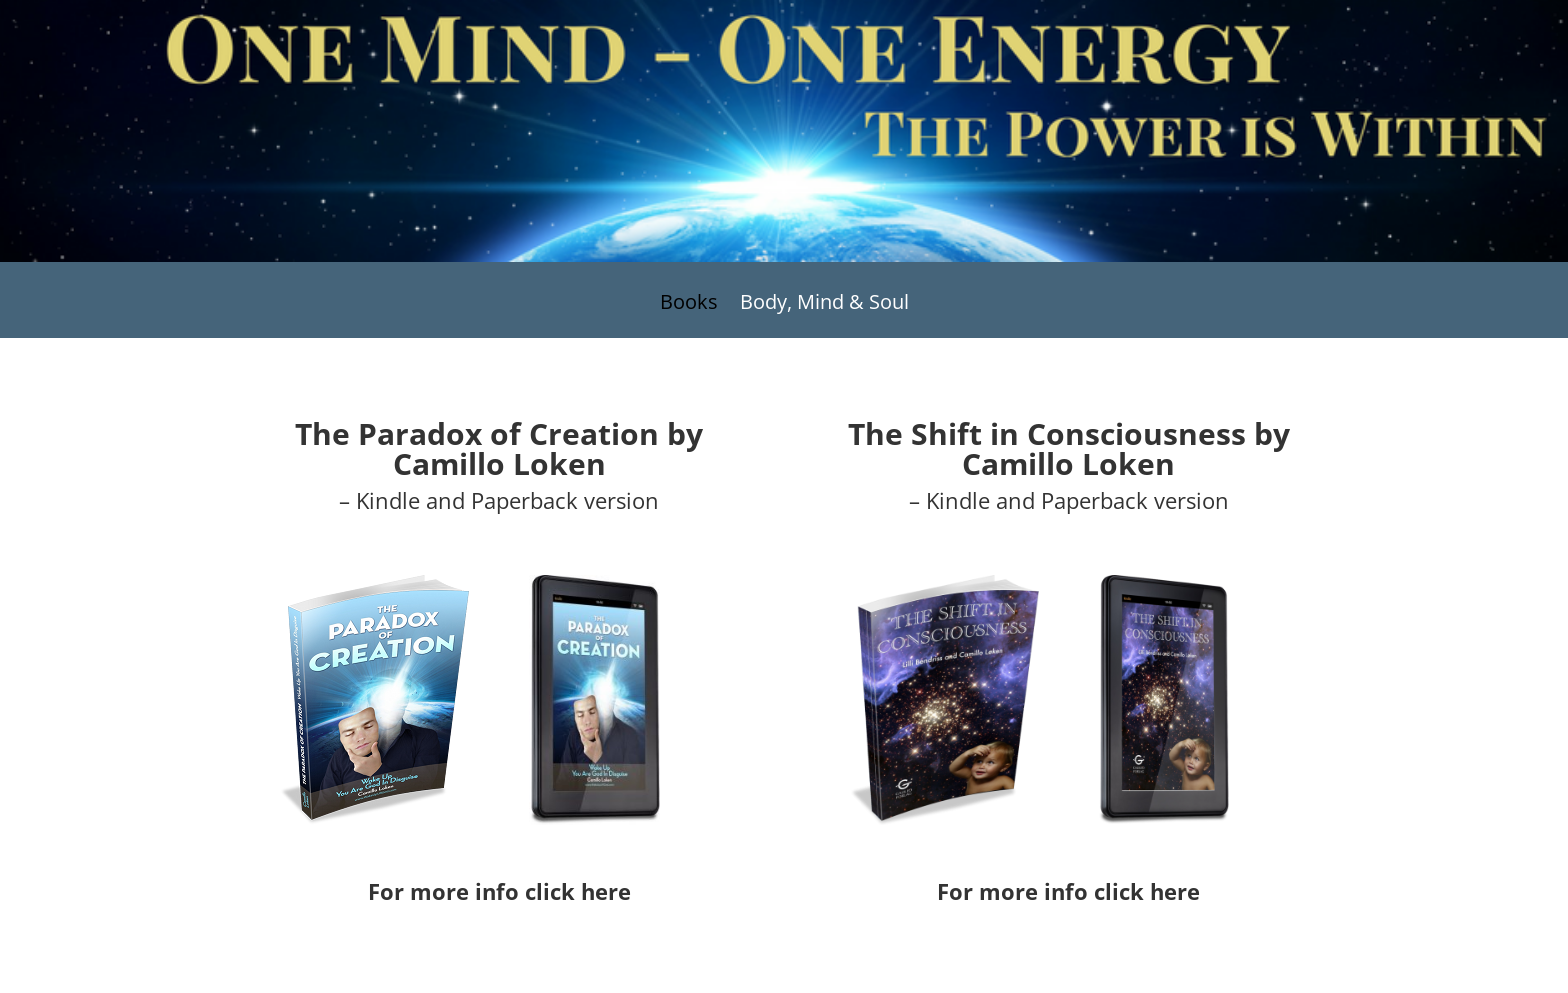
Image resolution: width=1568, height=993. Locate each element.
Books (689, 305)
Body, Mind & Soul (824, 305)
